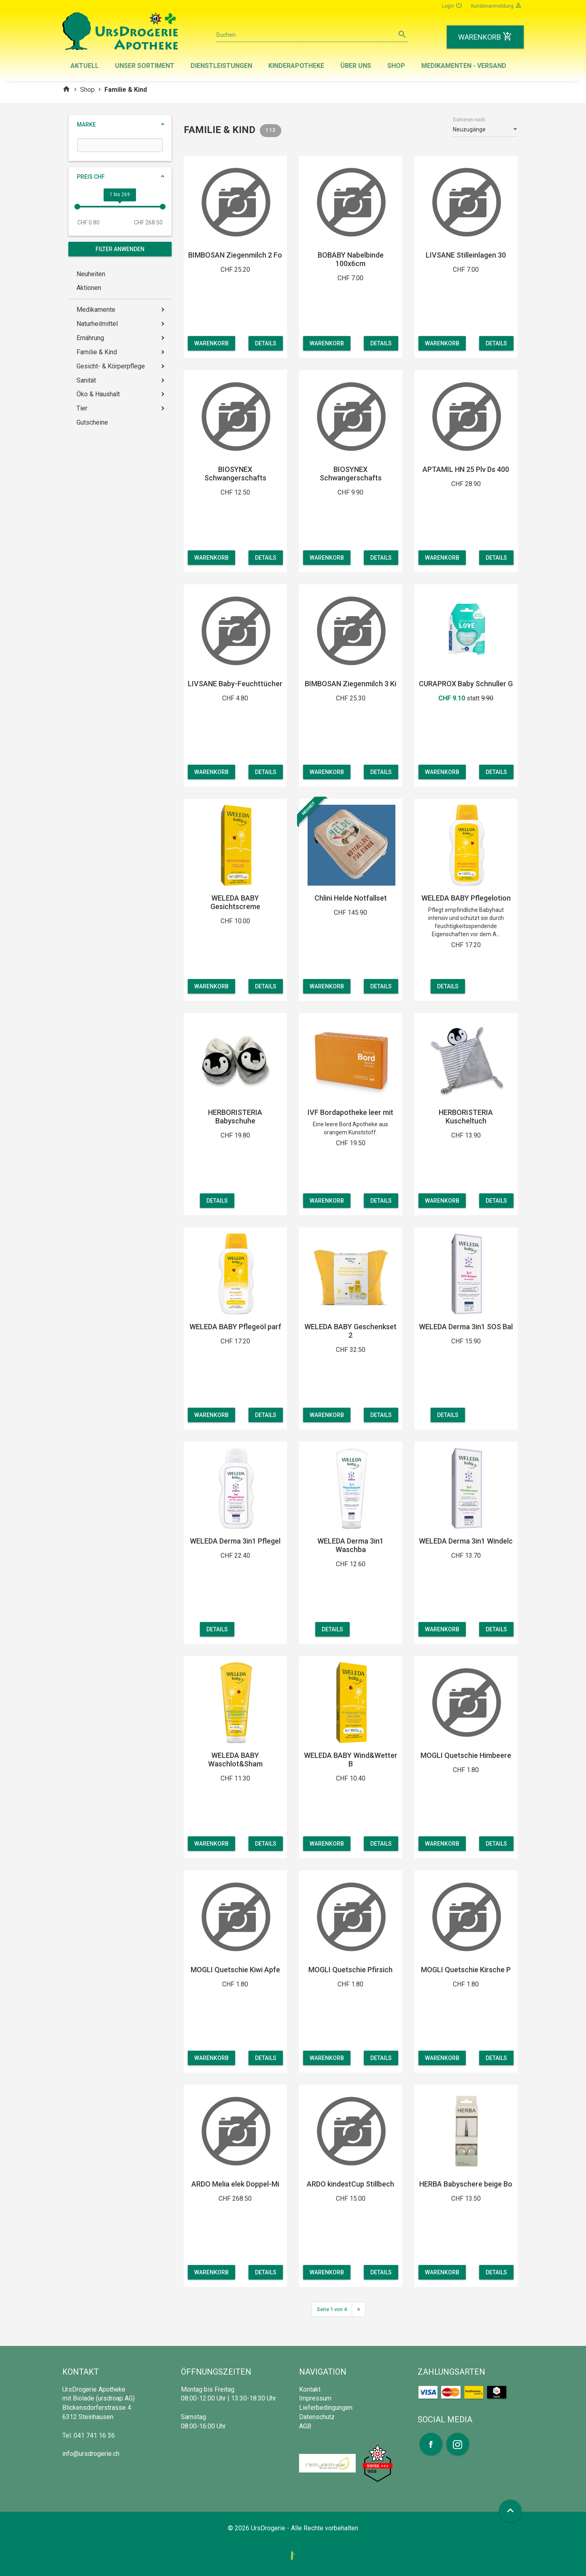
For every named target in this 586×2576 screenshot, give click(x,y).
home (66, 89)
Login (452, 5)
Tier (81, 408)
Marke (86, 124)
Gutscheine (92, 422)
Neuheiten (90, 274)
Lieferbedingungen (325, 2407)
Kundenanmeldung (496, 5)
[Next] (358, 2309)
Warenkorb (211, 343)
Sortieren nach (469, 119)
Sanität (86, 380)
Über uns (355, 66)
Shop (396, 66)
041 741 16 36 (94, 2435)
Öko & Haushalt (98, 394)
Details (265, 343)
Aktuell (84, 66)
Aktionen (88, 288)
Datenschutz (317, 2417)
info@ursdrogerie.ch (90, 2454)
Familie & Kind (96, 352)
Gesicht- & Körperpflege (110, 366)
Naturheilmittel (97, 324)
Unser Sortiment (144, 66)
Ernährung (90, 338)
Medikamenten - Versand (463, 66)
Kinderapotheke (296, 66)
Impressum (315, 2398)
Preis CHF (91, 176)
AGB (305, 2426)
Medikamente (95, 309)
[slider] (77, 206)
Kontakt (310, 2389)
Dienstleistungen (221, 66)
